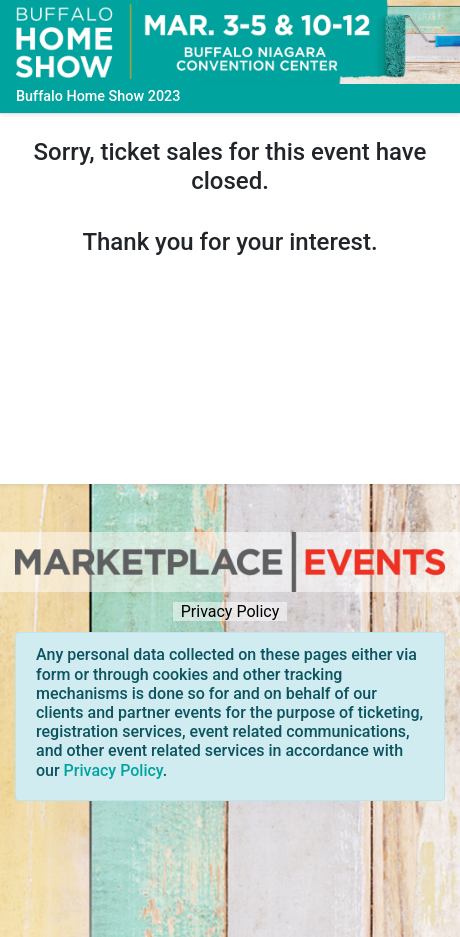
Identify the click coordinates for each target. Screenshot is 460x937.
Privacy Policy (230, 611)
